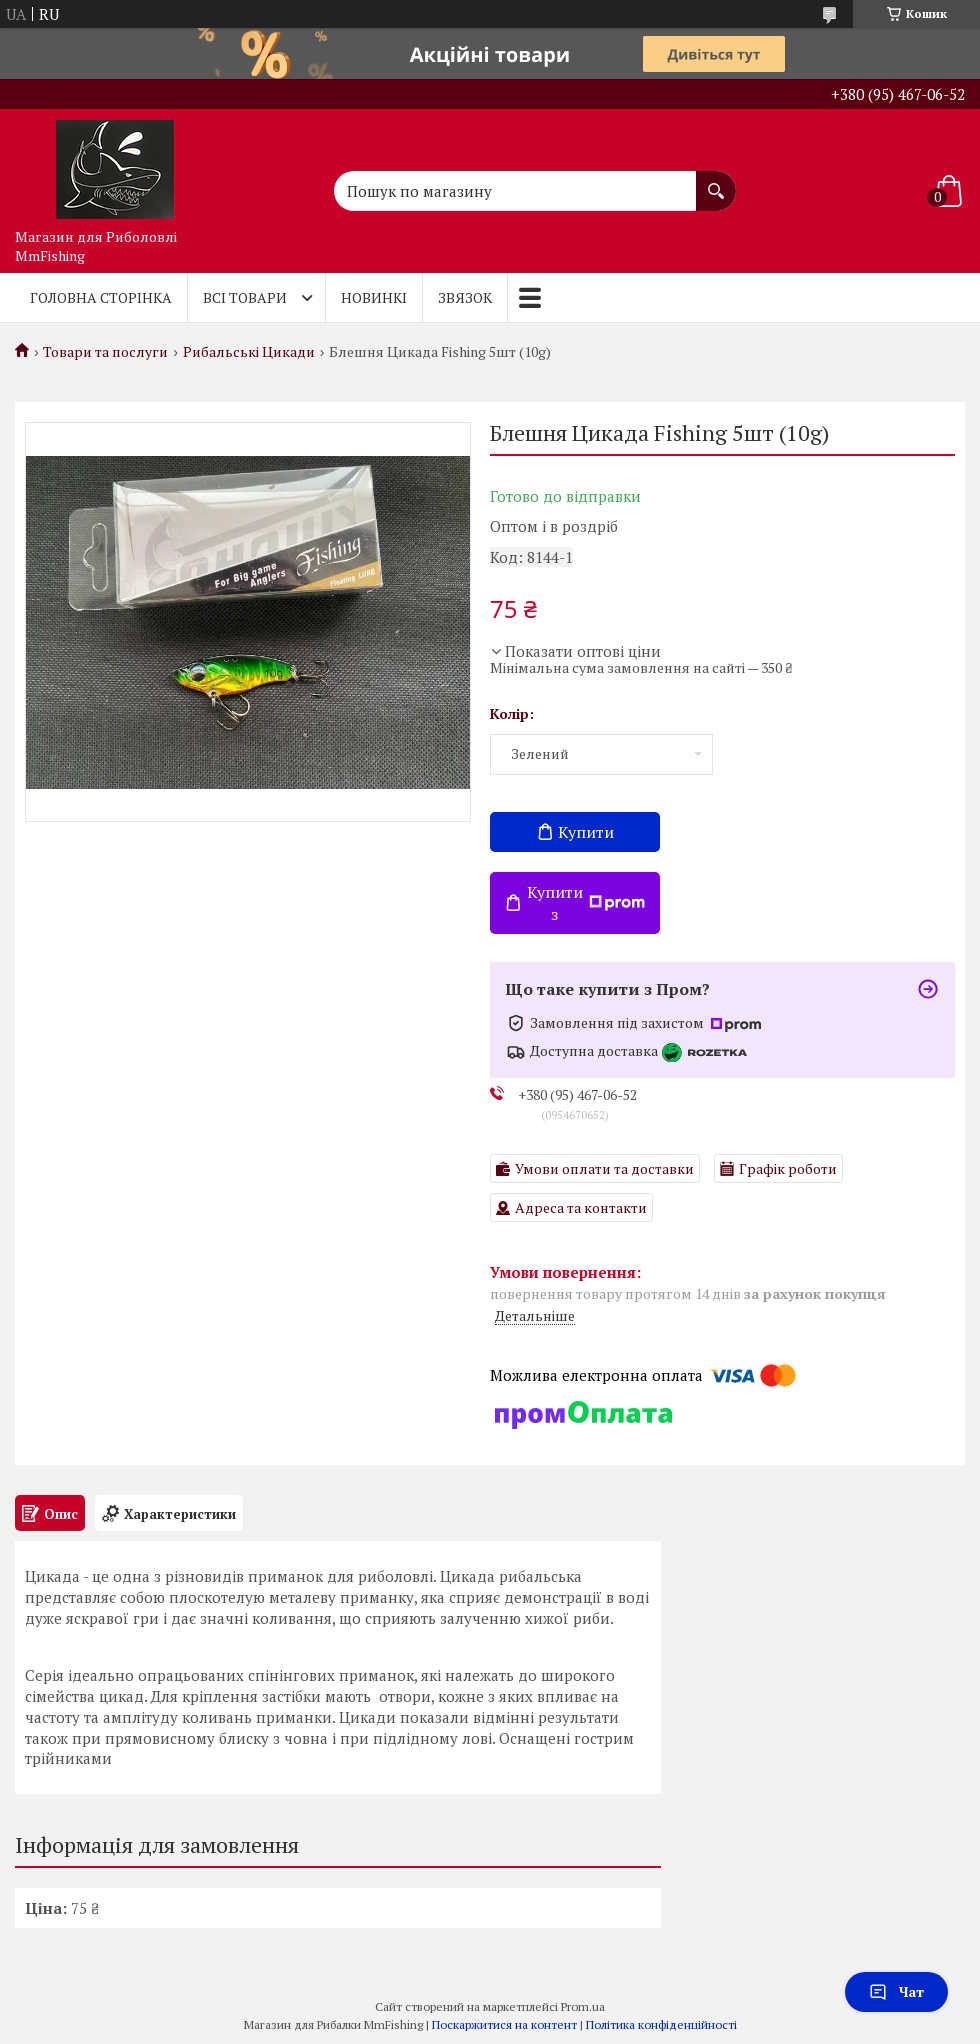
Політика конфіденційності (661, 2024)
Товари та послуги (105, 352)
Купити (586, 832)
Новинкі (374, 297)
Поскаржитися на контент (504, 2024)
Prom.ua (583, 2006)
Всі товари (245, 297)
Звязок (465, 297)
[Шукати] (716, 181)
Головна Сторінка (101, 297)
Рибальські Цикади (249, 352)
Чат (896, 1991)
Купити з (586, 903)
